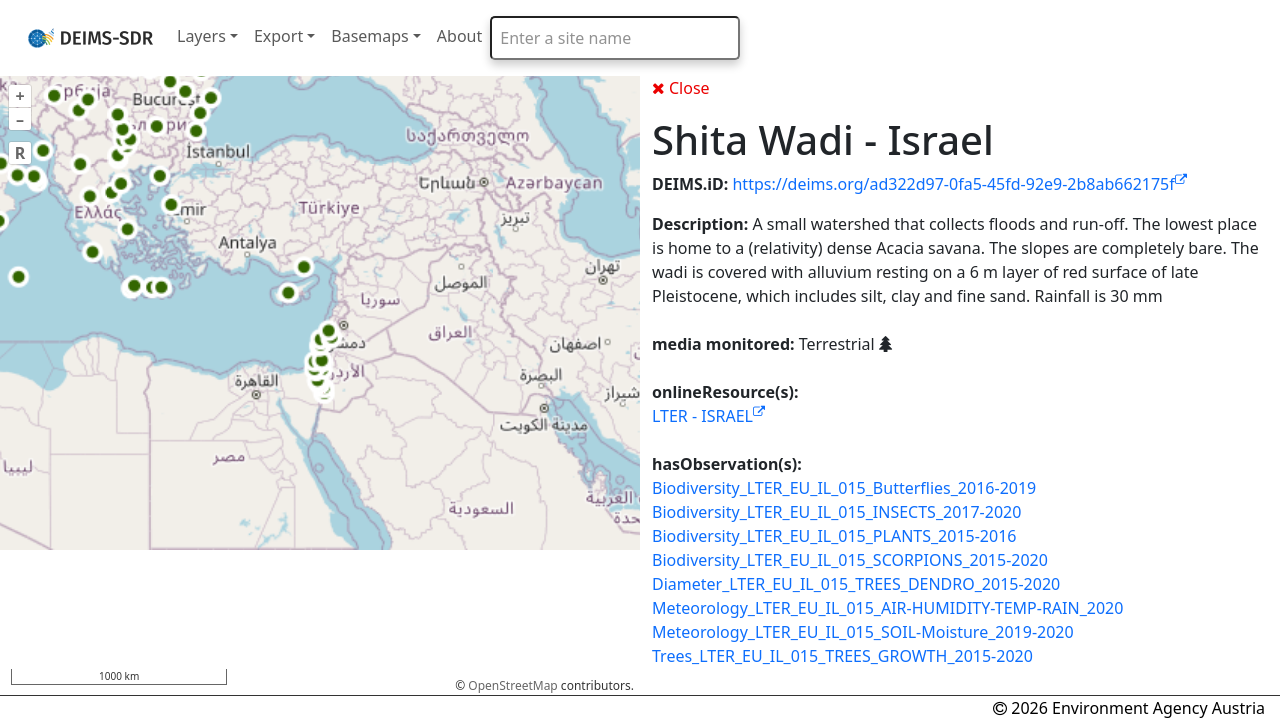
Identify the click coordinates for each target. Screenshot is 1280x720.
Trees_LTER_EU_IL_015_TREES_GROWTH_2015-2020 (842, 656)
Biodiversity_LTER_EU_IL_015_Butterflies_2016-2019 (844, 488)
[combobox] (615, 38)
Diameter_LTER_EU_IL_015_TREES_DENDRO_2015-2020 (856, 584)
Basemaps (370, 36)
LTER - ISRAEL (708, 416)
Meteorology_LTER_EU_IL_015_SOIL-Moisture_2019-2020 (863, 632)
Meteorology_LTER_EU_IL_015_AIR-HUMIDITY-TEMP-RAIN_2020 (887, 608)
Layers (201, 36)
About (459, 36)
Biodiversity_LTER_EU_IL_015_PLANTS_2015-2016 (834, 536)
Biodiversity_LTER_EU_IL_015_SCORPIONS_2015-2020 (850, 560)
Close (681, 88)
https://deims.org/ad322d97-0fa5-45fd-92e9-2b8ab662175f (959, 184)
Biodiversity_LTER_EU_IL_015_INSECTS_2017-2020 (836, 512)
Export (278, 36)
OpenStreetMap (512, 685)
